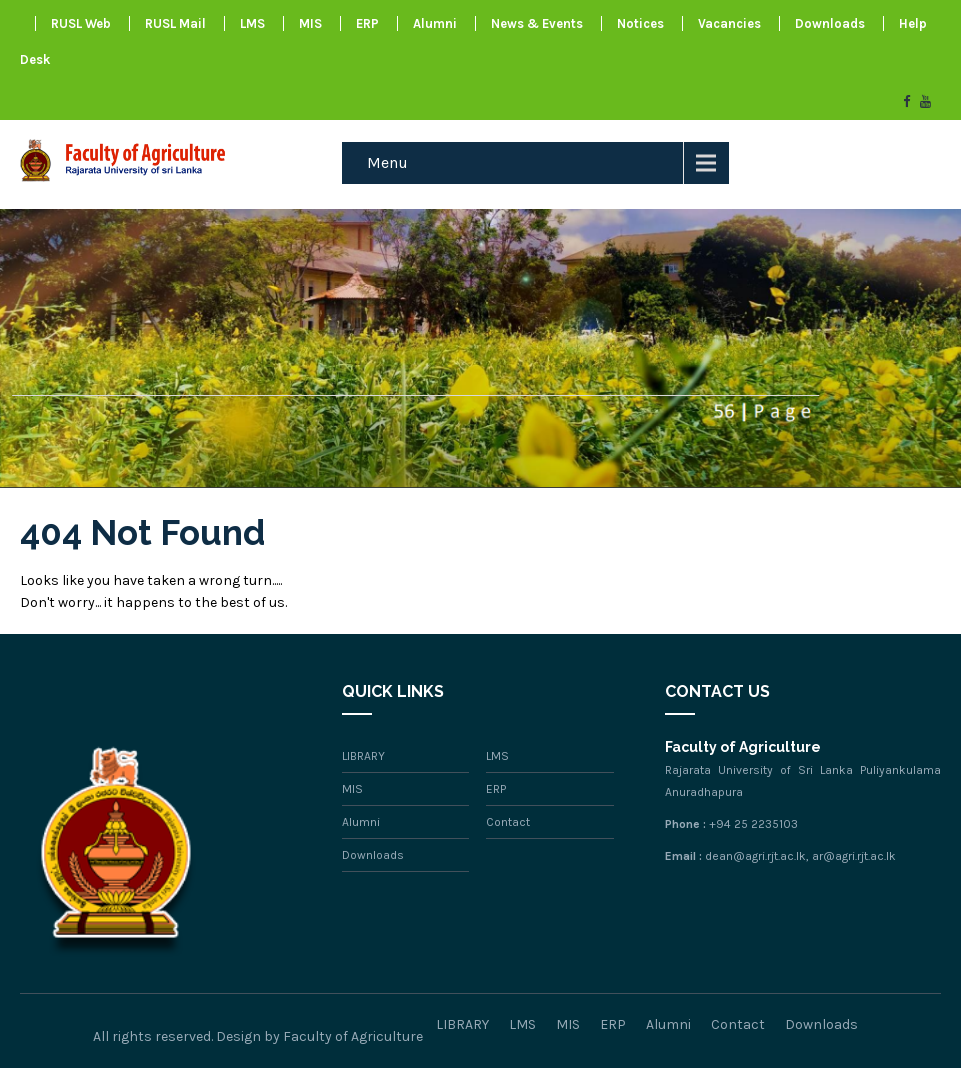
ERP (367, 23)
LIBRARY (363, 756)
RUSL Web (81, 23)
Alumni (435, 23)
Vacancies (729, 23)
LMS (252, 23)
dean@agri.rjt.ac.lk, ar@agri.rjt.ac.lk (800, 856)
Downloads (830, 23)
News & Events (537, 23)
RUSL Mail (175, 23)
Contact (508, 822)
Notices (640, 23)
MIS (310, 23)
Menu (387, 162)
